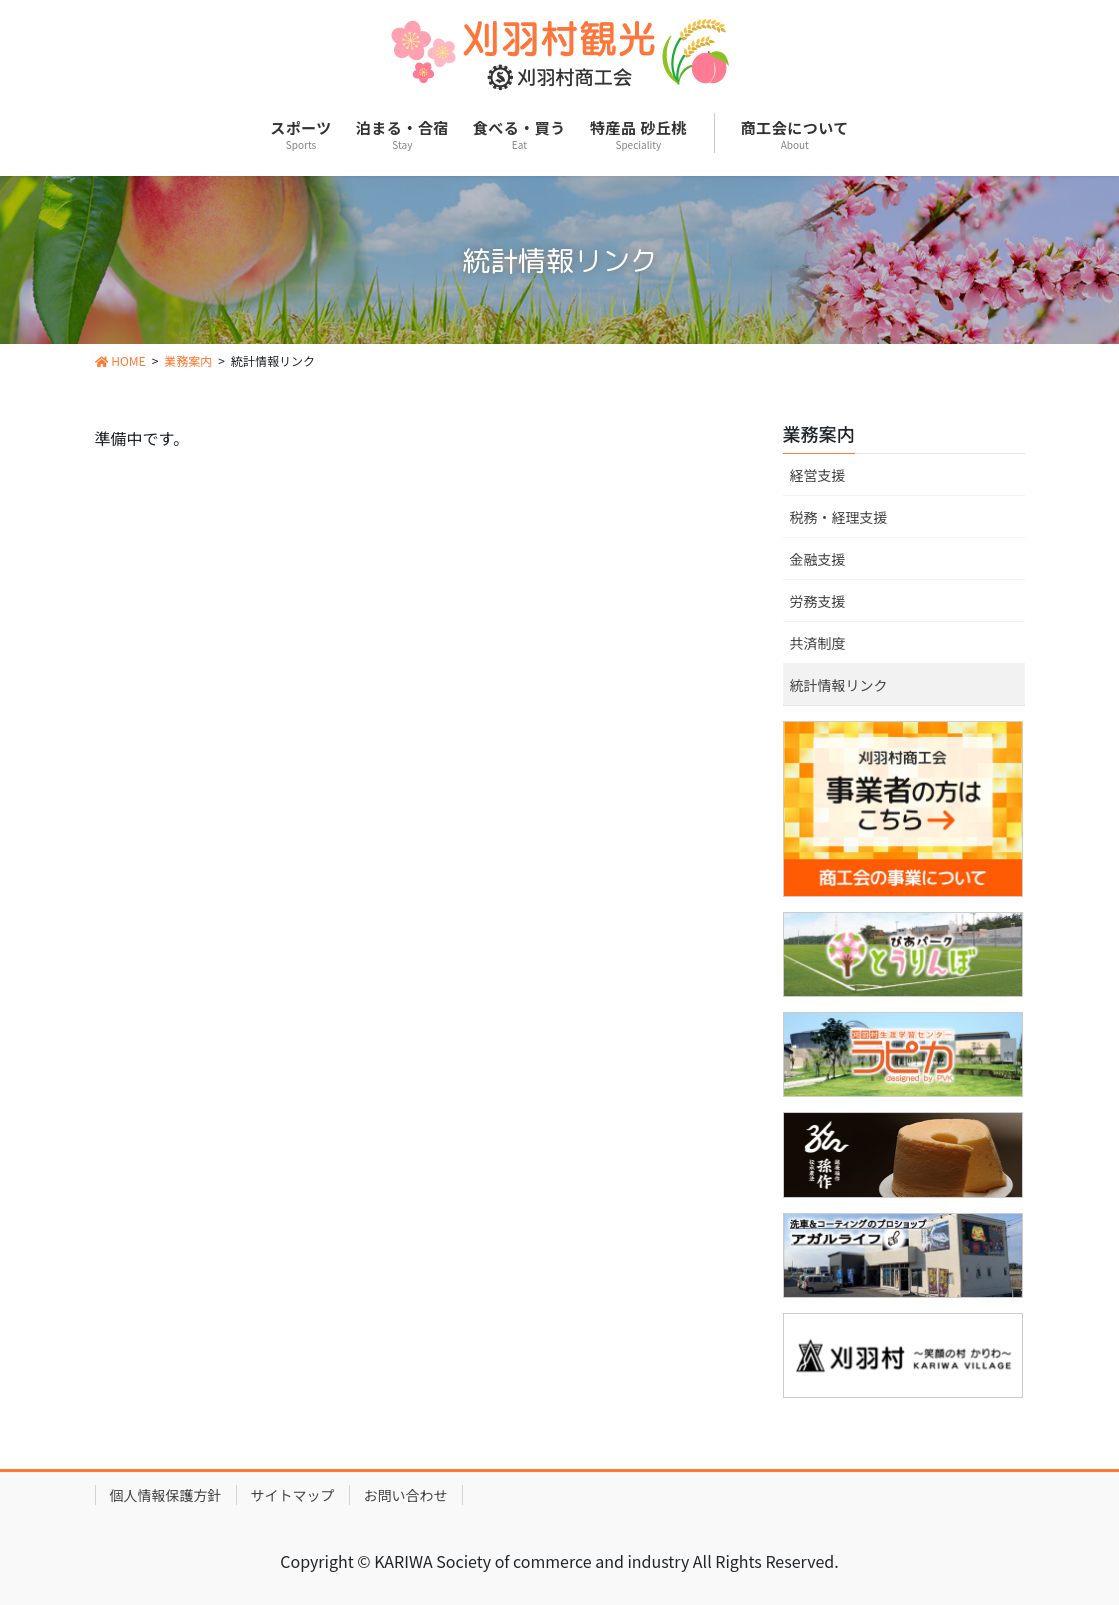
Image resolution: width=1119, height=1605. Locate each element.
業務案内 (819, 433)
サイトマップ (293, 1495)
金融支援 (818, 559)
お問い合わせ (406, 1495)
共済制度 (818, 643)
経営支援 (818, 475)
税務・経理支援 (839, 517)
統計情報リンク (839, 685)
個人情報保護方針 (166, 1495)
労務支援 (818, 601)
